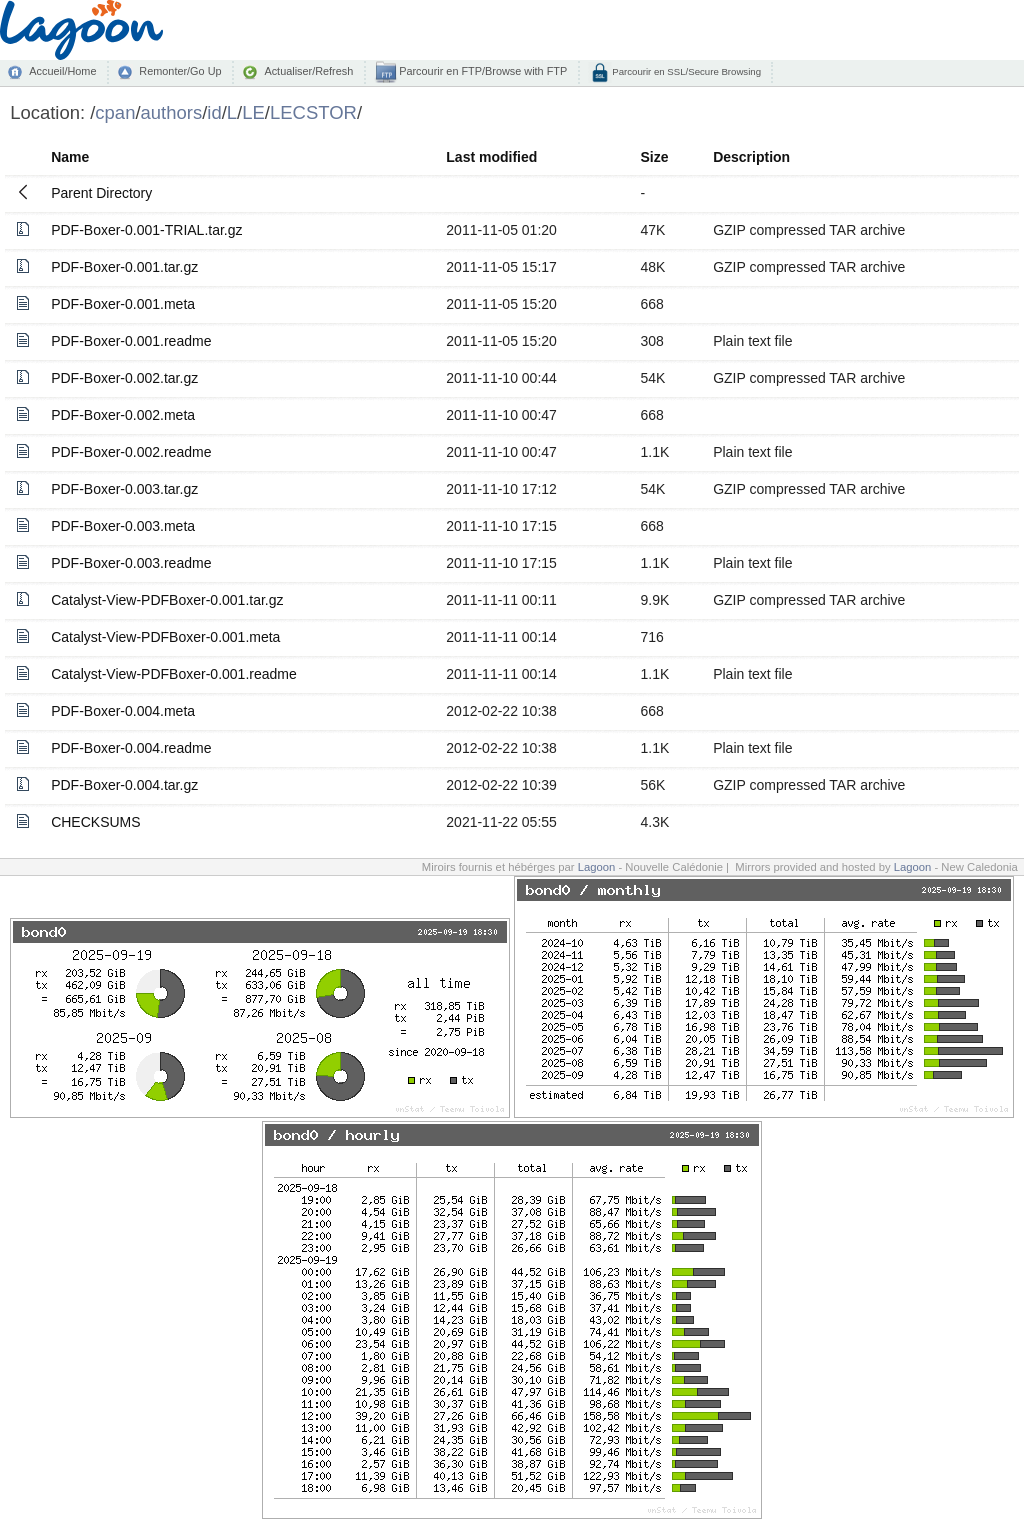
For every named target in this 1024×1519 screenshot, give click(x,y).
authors (172, 112)
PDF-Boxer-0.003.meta (123, 526)
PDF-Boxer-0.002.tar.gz (124, 378)
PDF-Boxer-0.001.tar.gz (124, 267)
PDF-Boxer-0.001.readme (131, 341)
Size (655, 157)
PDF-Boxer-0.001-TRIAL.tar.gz (146, 230)
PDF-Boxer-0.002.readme (131, 452)
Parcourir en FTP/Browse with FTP (481, 71)
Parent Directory (101, 193)
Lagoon (597, 867)
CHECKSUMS (95, 822)
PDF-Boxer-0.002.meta (123, 415)
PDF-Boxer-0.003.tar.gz (124, 489)
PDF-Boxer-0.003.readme (131, 563)
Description (751, 157)
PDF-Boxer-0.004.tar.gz (124, 785)
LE (253, 112)
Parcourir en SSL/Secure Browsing (685, 71)
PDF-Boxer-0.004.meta (123, 711)
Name (70, 157)
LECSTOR (313, 112)
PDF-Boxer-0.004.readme (131, 748)
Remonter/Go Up (180, 71)
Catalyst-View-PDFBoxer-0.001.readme (174, 674)
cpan (115, 112)
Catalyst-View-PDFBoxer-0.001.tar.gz (167, 600)
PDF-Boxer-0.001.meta (123, 304)
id (214, 112)
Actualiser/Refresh (308, 71)
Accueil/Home (62, 71)
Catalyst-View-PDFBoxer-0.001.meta (165, 637)
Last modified (491, 157)
